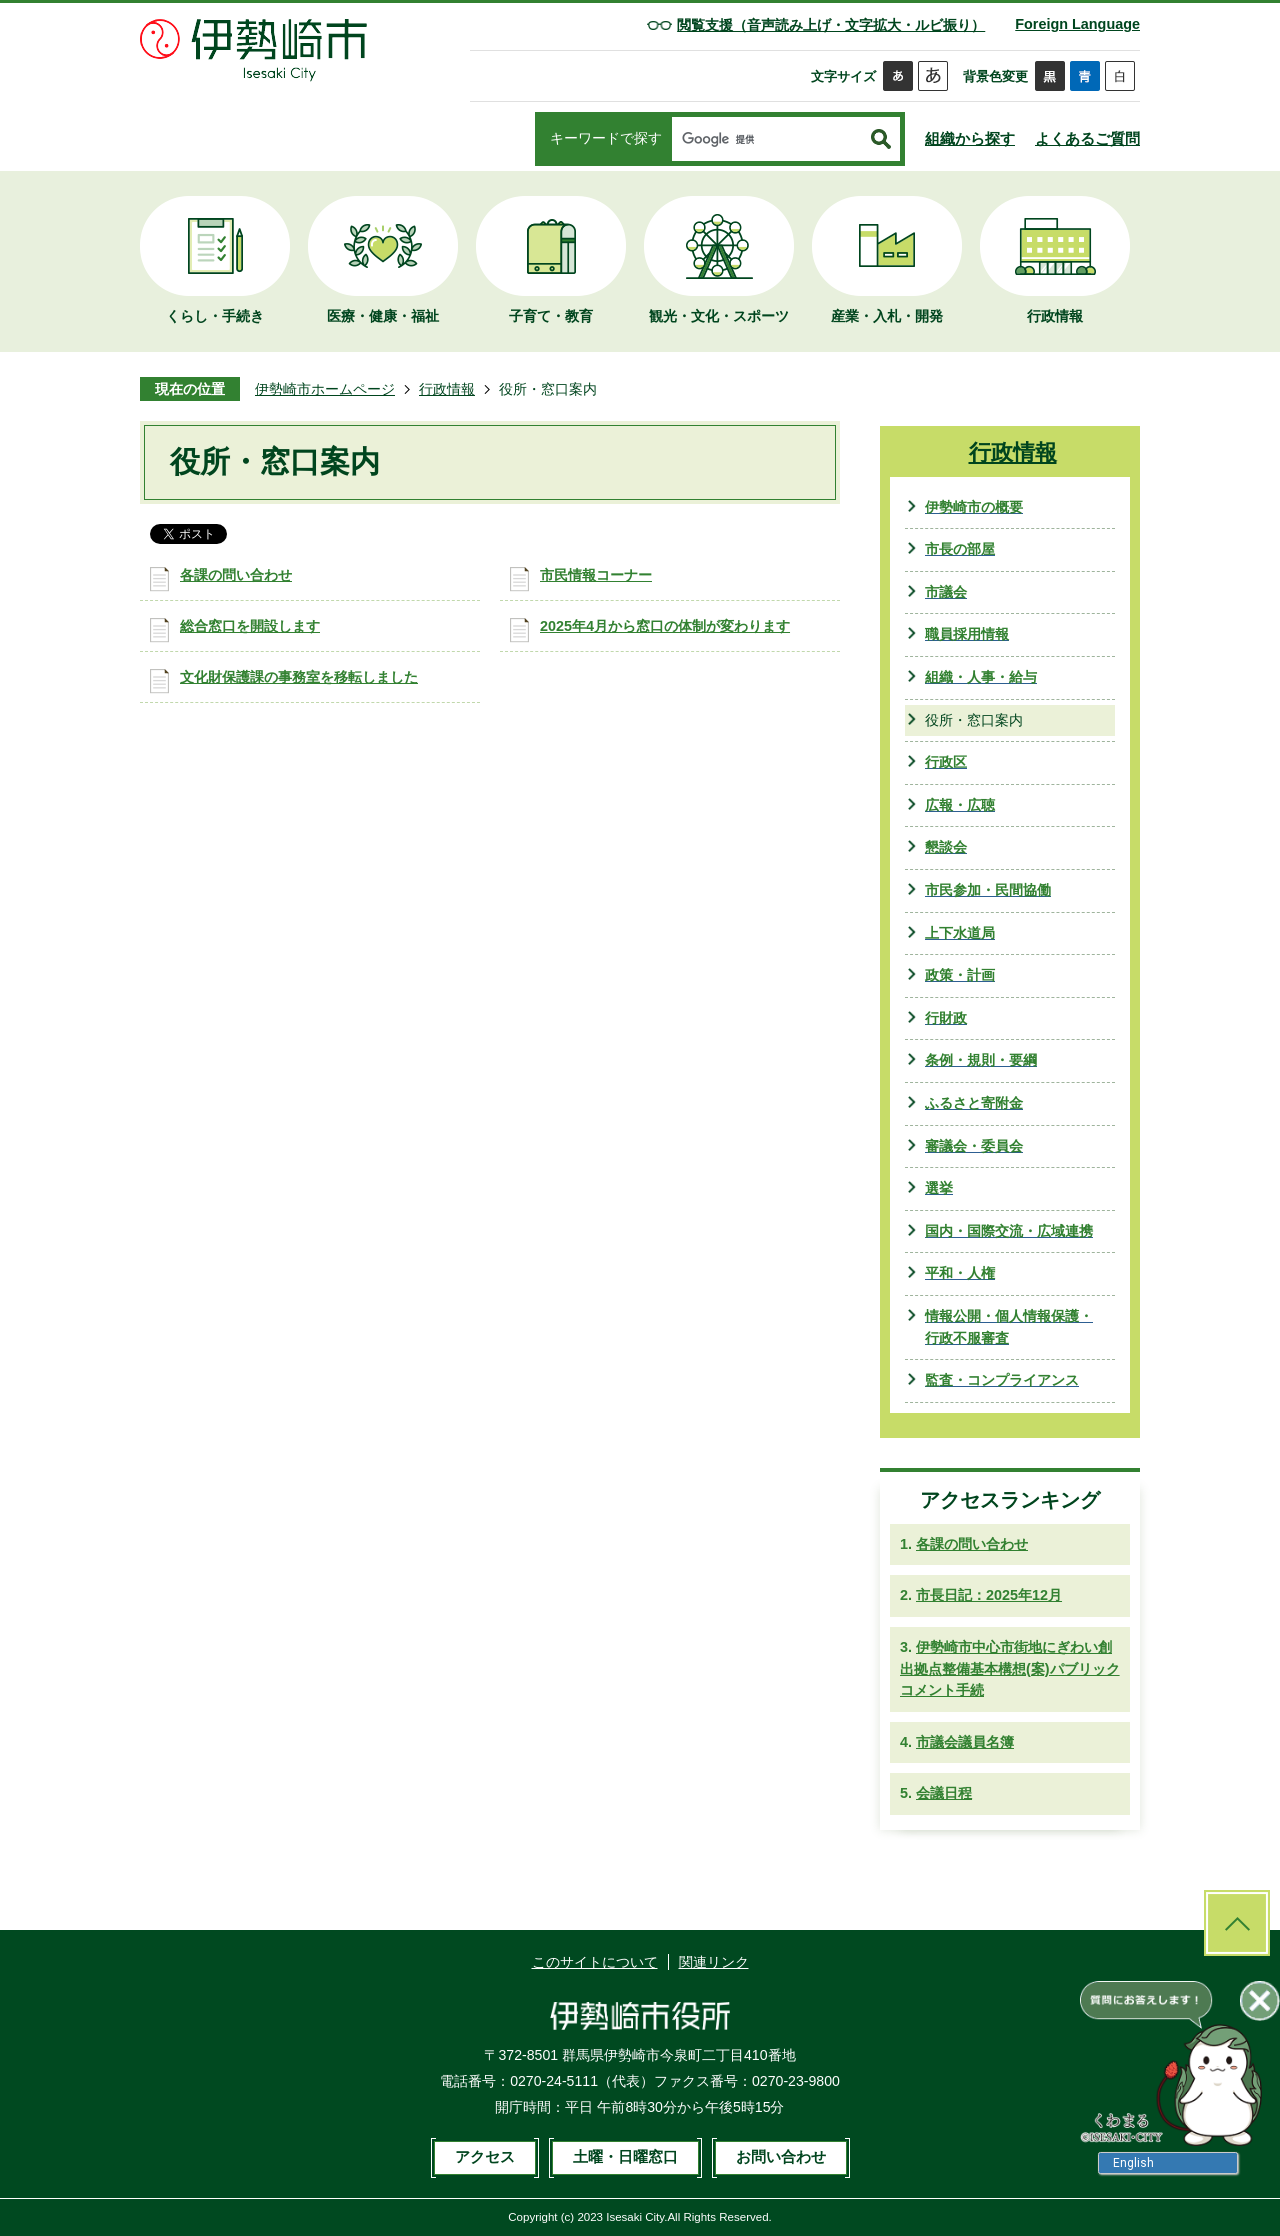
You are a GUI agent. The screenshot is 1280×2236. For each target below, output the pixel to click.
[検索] (767, 140)
